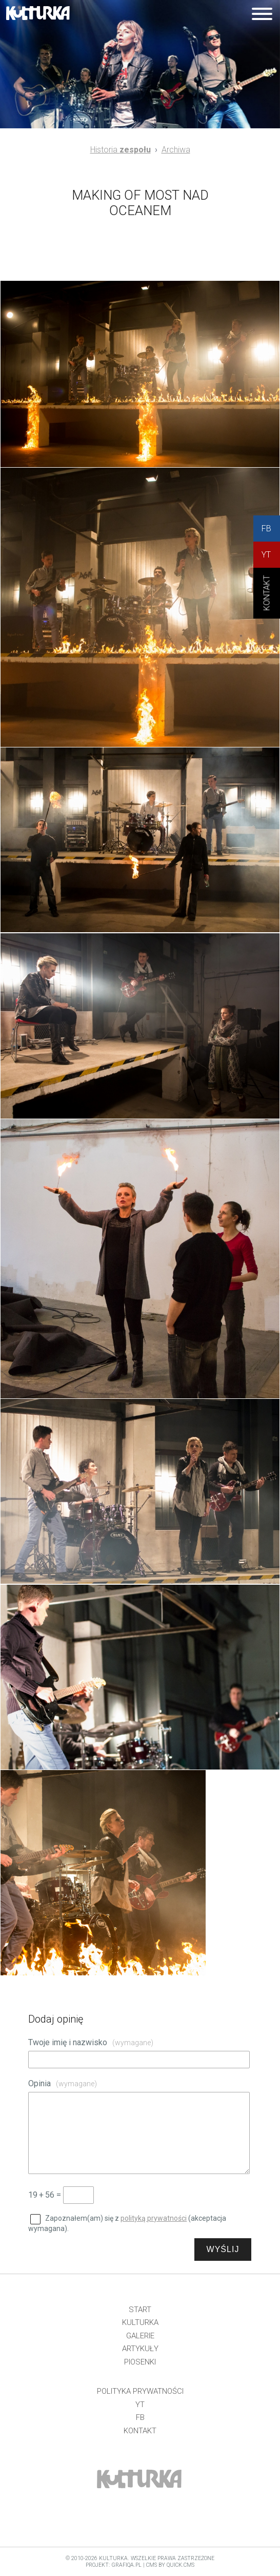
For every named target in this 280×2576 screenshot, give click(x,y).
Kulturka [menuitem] (140, 2322)
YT (266, 555)
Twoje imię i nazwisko (90, 2042)
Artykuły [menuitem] (140, 2348)
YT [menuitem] (140, 2404)
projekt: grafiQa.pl (114, 2565)
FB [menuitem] (140, 2417)
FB (266, 528)
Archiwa (176, 150)
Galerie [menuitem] (140, 2335)
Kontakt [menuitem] (140, 2430)
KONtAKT (267, 601)
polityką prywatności (154, 2218)
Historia (120, 150)
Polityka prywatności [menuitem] (140, 2391)
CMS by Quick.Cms (170, 2565)
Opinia (62, 2083)
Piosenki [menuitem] (140, 2362)
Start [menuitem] (140, 2309)
